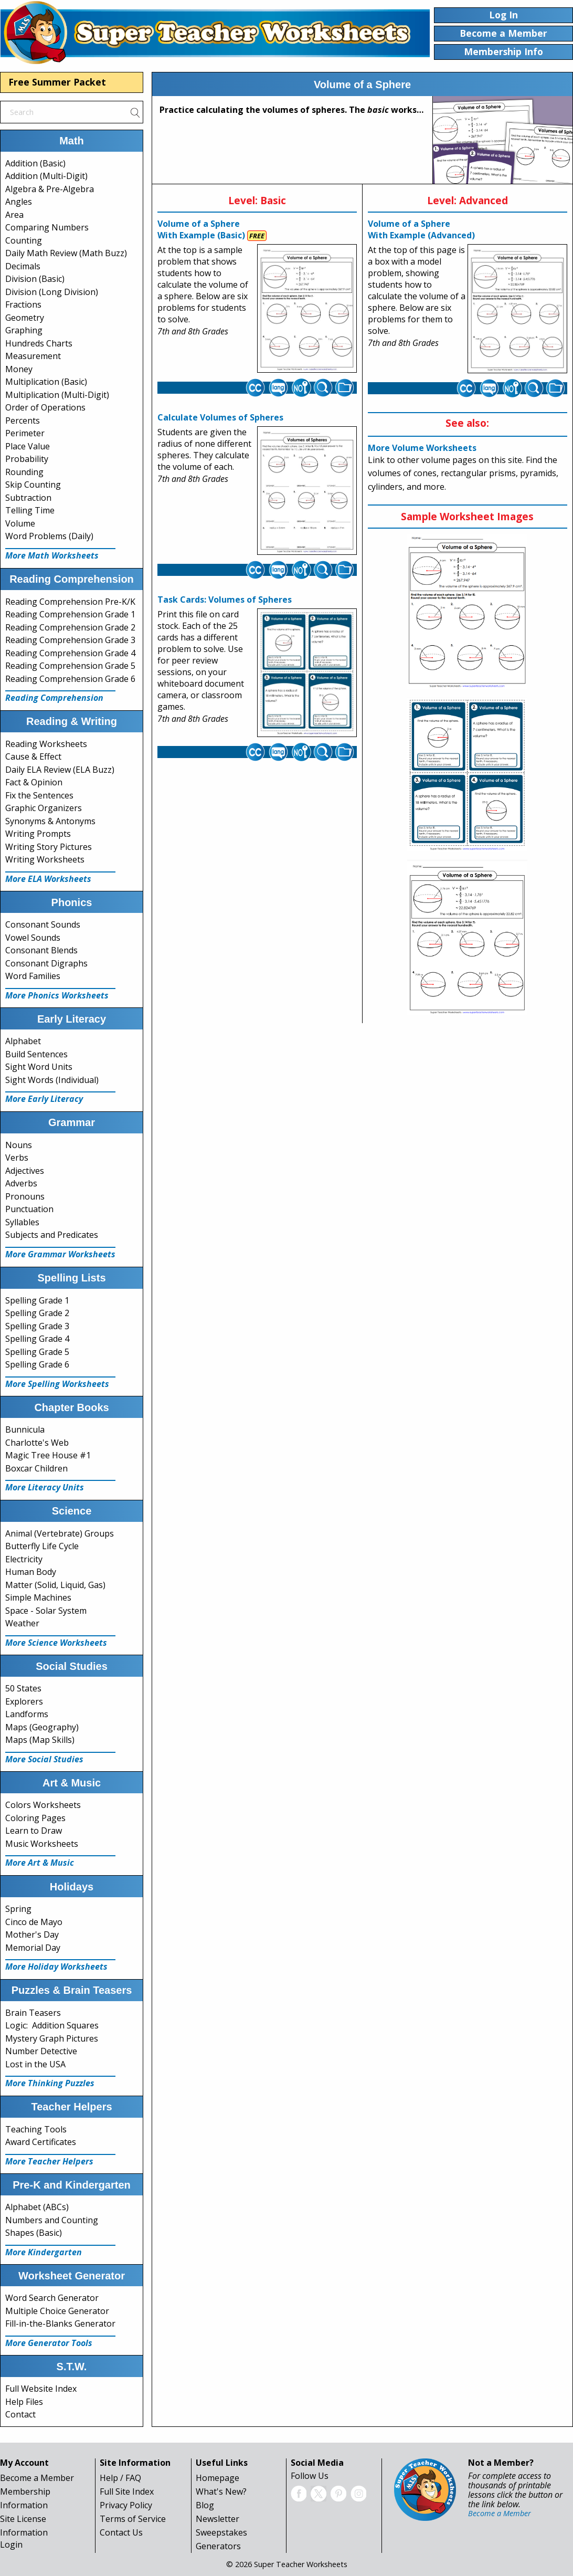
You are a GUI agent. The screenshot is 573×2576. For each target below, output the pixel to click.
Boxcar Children (36, 1468)
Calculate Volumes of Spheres (220, 417)
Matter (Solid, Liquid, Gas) (55, 1585)
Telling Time (30, 510)
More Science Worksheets (56, 1642)
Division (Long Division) (51, 292)
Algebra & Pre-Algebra (49, 189)
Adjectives (24, 1170)
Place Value (27, 446)
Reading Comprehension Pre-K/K (70, 601)
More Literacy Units (44, 1487)
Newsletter (217, 2519)
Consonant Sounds (42, 924)
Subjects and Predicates (51, 1234)
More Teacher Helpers (49, 2161)
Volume (20, 523)
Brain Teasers (33, 2012)
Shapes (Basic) (33, 2232)
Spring (18, 1909)
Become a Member (37, 2478)
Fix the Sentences (39, 795)
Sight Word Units (38, 1067)
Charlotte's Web (37, 1442)
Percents (22, 420)
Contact (20, 2414)
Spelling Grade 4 (37, 1338)
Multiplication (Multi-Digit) (57, 395)
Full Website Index (41, 2388)
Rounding (24, 472)
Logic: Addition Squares (52, 2025)
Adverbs (21, 1183)
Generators (218, 2546)
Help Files (24, 2401)
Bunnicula (25, 1429)
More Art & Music (39, 1862)
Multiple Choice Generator (57, 2311)
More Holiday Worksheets (56, 1966)
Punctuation (29, 1209)
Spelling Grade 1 (37, 1300)
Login (11, 2544)
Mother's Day (32, 1934)
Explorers (24, 1701)
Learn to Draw (33, 1830)
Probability (26, 459)
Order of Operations (45, 407)
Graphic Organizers (43, 808)
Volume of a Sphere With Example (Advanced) (421, 229)
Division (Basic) (35, 279)
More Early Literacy (44, 1099)
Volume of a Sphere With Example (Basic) (201, 229)
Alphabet (23, 1041)
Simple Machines (38, 1597)
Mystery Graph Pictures (51, 2038)
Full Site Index (127, 2491)
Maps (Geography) (42, 1727)
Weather (22, 1623)
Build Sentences (36, 1054)
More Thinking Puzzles (49, 2083)
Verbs (16, 1157)
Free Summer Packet (57, 82)
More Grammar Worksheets (60, 1254)
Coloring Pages (35, 1818)
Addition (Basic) (35, 163)
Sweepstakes (221, 2532)
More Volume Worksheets (422, 448)
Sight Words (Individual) (52, 1080)
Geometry (24, 317)
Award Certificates (40, 2142)
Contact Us (121, 2532)
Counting (23, 240)
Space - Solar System (46, 1610)
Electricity (24, 1559)
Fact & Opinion (33, 782)
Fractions (23, 304)
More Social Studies (44, 1759)
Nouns (18, 1145)
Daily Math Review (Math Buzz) (66, 253)
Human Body (30, 1572)
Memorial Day (32, 1947)
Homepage (217, 2478)
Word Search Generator (52, 2298)
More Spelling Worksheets (57, 1384)
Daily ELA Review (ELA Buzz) (59, 769)
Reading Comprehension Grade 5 (70, 665)
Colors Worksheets (43, 1805)
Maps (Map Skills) (40, 1740)
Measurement (33, 356)
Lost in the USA (35, 2064)
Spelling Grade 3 (37, 1326)
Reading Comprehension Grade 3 (70, 640)
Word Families (32, 976)
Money (19, 369)
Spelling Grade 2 (37, 1313)
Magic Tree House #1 (48, 1455)
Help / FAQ (120, 2478)
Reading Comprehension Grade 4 (70, 653)
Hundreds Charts (38, 343)
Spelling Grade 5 (37, 1352)
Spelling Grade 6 (37, 1364)
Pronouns (25, 1196)
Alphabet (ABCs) (37, 2207)
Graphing (24, 330)
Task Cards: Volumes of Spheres (224, 599)
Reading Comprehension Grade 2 (70, 627)
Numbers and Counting (51, 2220)
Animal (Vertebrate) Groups (59, 1533)
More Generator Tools (48, 2343)
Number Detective (41, 2051)
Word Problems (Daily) (49, 536)
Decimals (22, 266)
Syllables (22, 1222)
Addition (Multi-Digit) (46, 176)
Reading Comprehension (54, 697)
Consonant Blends (41, 950)
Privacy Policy (126, 2505)
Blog (205, 2505)
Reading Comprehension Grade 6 (70, 679)
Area (14, 214)
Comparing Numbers (47, 227)
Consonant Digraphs (46, 963)
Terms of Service (133, 2519)
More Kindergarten (43, 2252)
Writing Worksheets (44, 859)
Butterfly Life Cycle (42, 1546)
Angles (18, 201)
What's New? (221, 2491)
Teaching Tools (36, 2129)
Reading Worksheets (46, 744)
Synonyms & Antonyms (50, 821)
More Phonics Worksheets (57, 995)
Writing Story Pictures (48, 847)
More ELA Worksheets (48, 879)
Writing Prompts (38, 833)
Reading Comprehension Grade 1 (70, 614)
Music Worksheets (41, 1843)
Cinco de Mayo (33, 1922)
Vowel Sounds (32, 937)
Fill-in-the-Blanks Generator (60, 2323)
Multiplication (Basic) (46, 381)
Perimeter (25, 433)
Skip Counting (33, 484)
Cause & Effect (33, 756)
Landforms (26, 1714)
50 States (23, 1688)
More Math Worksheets (52, 555)
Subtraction (28, 497)
